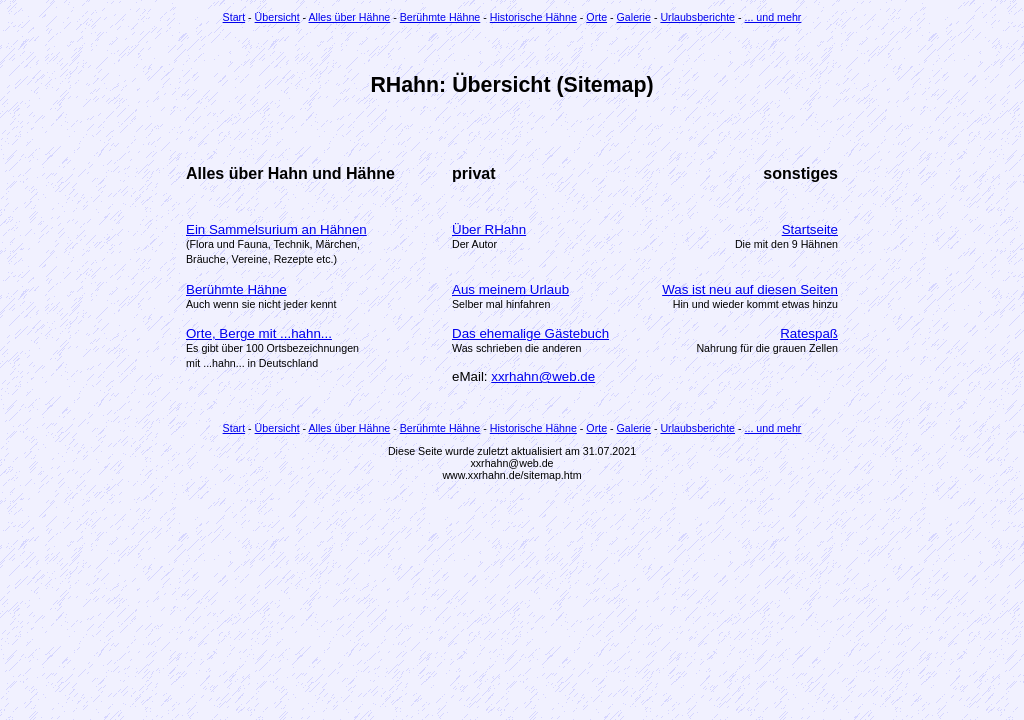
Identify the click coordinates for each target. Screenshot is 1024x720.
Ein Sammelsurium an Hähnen (276, 229)
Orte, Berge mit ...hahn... (259, 333)
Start (234, 17)
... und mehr (773, 17)
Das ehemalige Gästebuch (530, 333)
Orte (596, 17)
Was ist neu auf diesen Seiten (750, 289)
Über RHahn (489, 229)
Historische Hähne (533, 17)
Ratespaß (809, 333)
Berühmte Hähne (440, 17)
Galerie (634, 17)
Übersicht (277, 17)
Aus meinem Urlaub (510, 289)
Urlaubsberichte (697, 17)
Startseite (810, 229)
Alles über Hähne (350, 17)
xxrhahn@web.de (543, 376)
